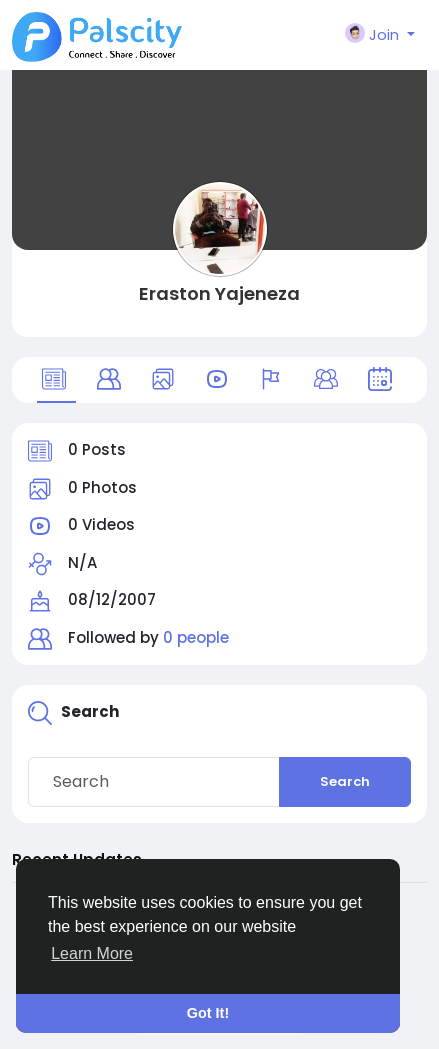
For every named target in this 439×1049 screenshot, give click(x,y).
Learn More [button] (92, 953)
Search (345, 781)
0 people (196, 637)
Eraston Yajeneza (219, 293)
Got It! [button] (208, 1013)
